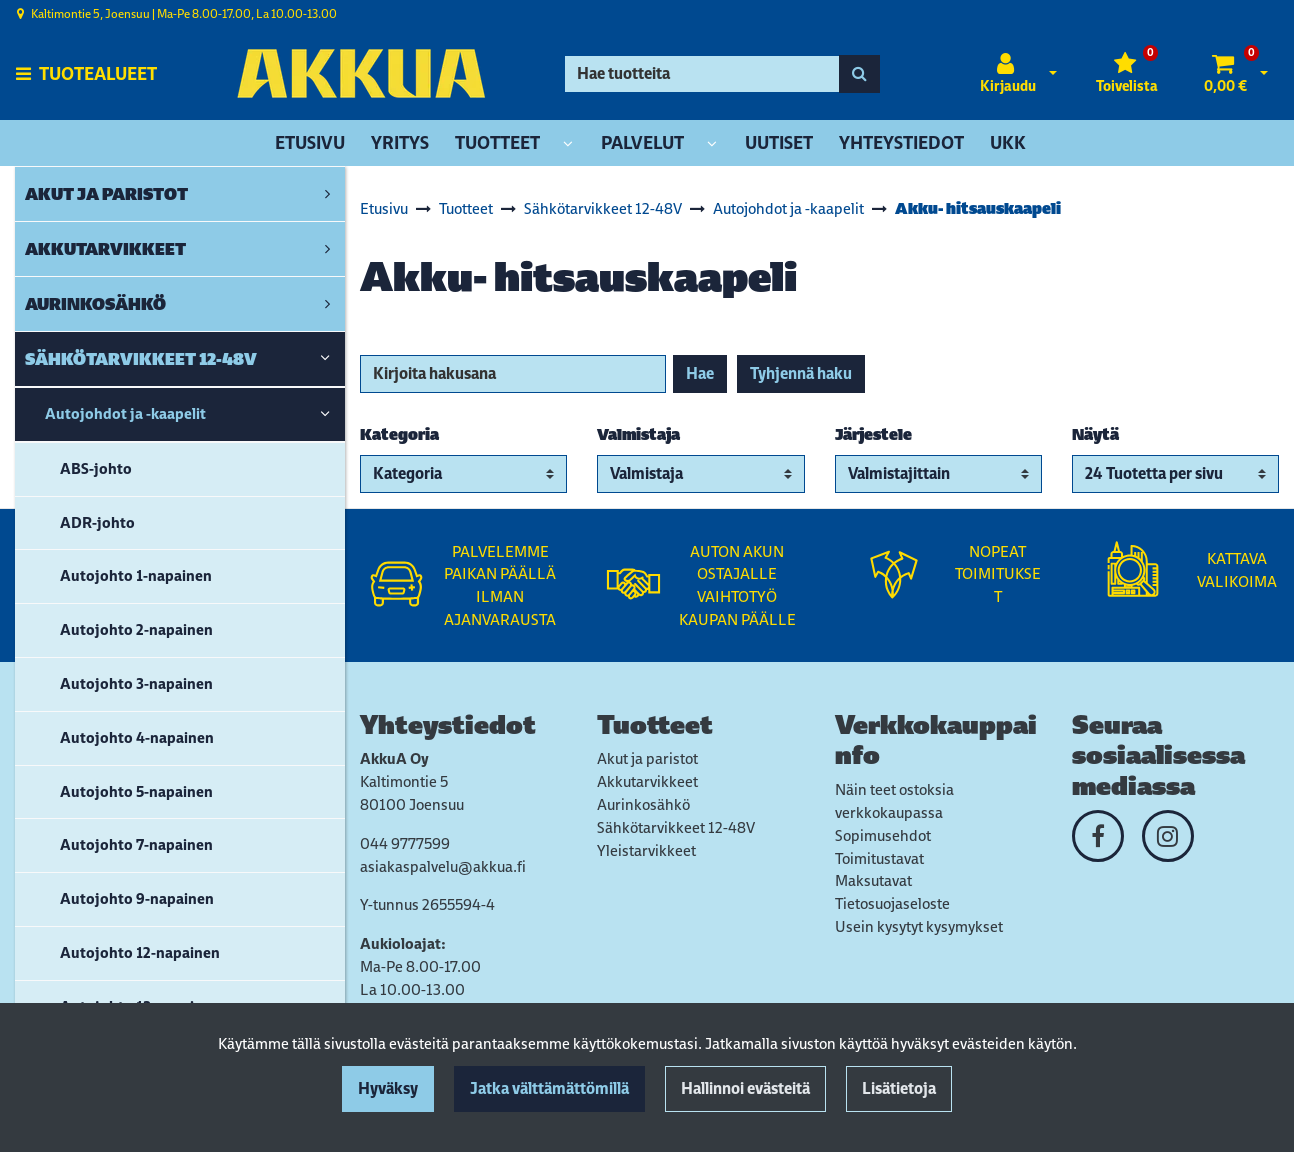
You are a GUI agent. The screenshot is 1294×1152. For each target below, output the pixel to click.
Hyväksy (388, 1088)
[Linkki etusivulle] (361, 73)
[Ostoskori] (1225, 74)
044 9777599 (405, 843)
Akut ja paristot (647, 758)
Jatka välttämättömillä (549, 1088)
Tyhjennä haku (801, 373)
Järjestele (873, 434)
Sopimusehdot (883, 835)
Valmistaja (638, 434)
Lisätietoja (899, 1088)
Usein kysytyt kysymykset (919, 926)
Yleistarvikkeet (646, 850)
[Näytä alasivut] (568, 144)
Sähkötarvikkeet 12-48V (676, 827)
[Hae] (702, 74)
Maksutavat (873, 880)
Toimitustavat (879, 858)
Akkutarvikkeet (647, 781)
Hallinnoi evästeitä (745, 1088)
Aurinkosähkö (643, 804)
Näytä (1095, 434)
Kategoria (399, 434)
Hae (700, 373)
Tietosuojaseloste (892, 903)
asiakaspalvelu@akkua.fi (443, 866)
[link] (327, 194)
